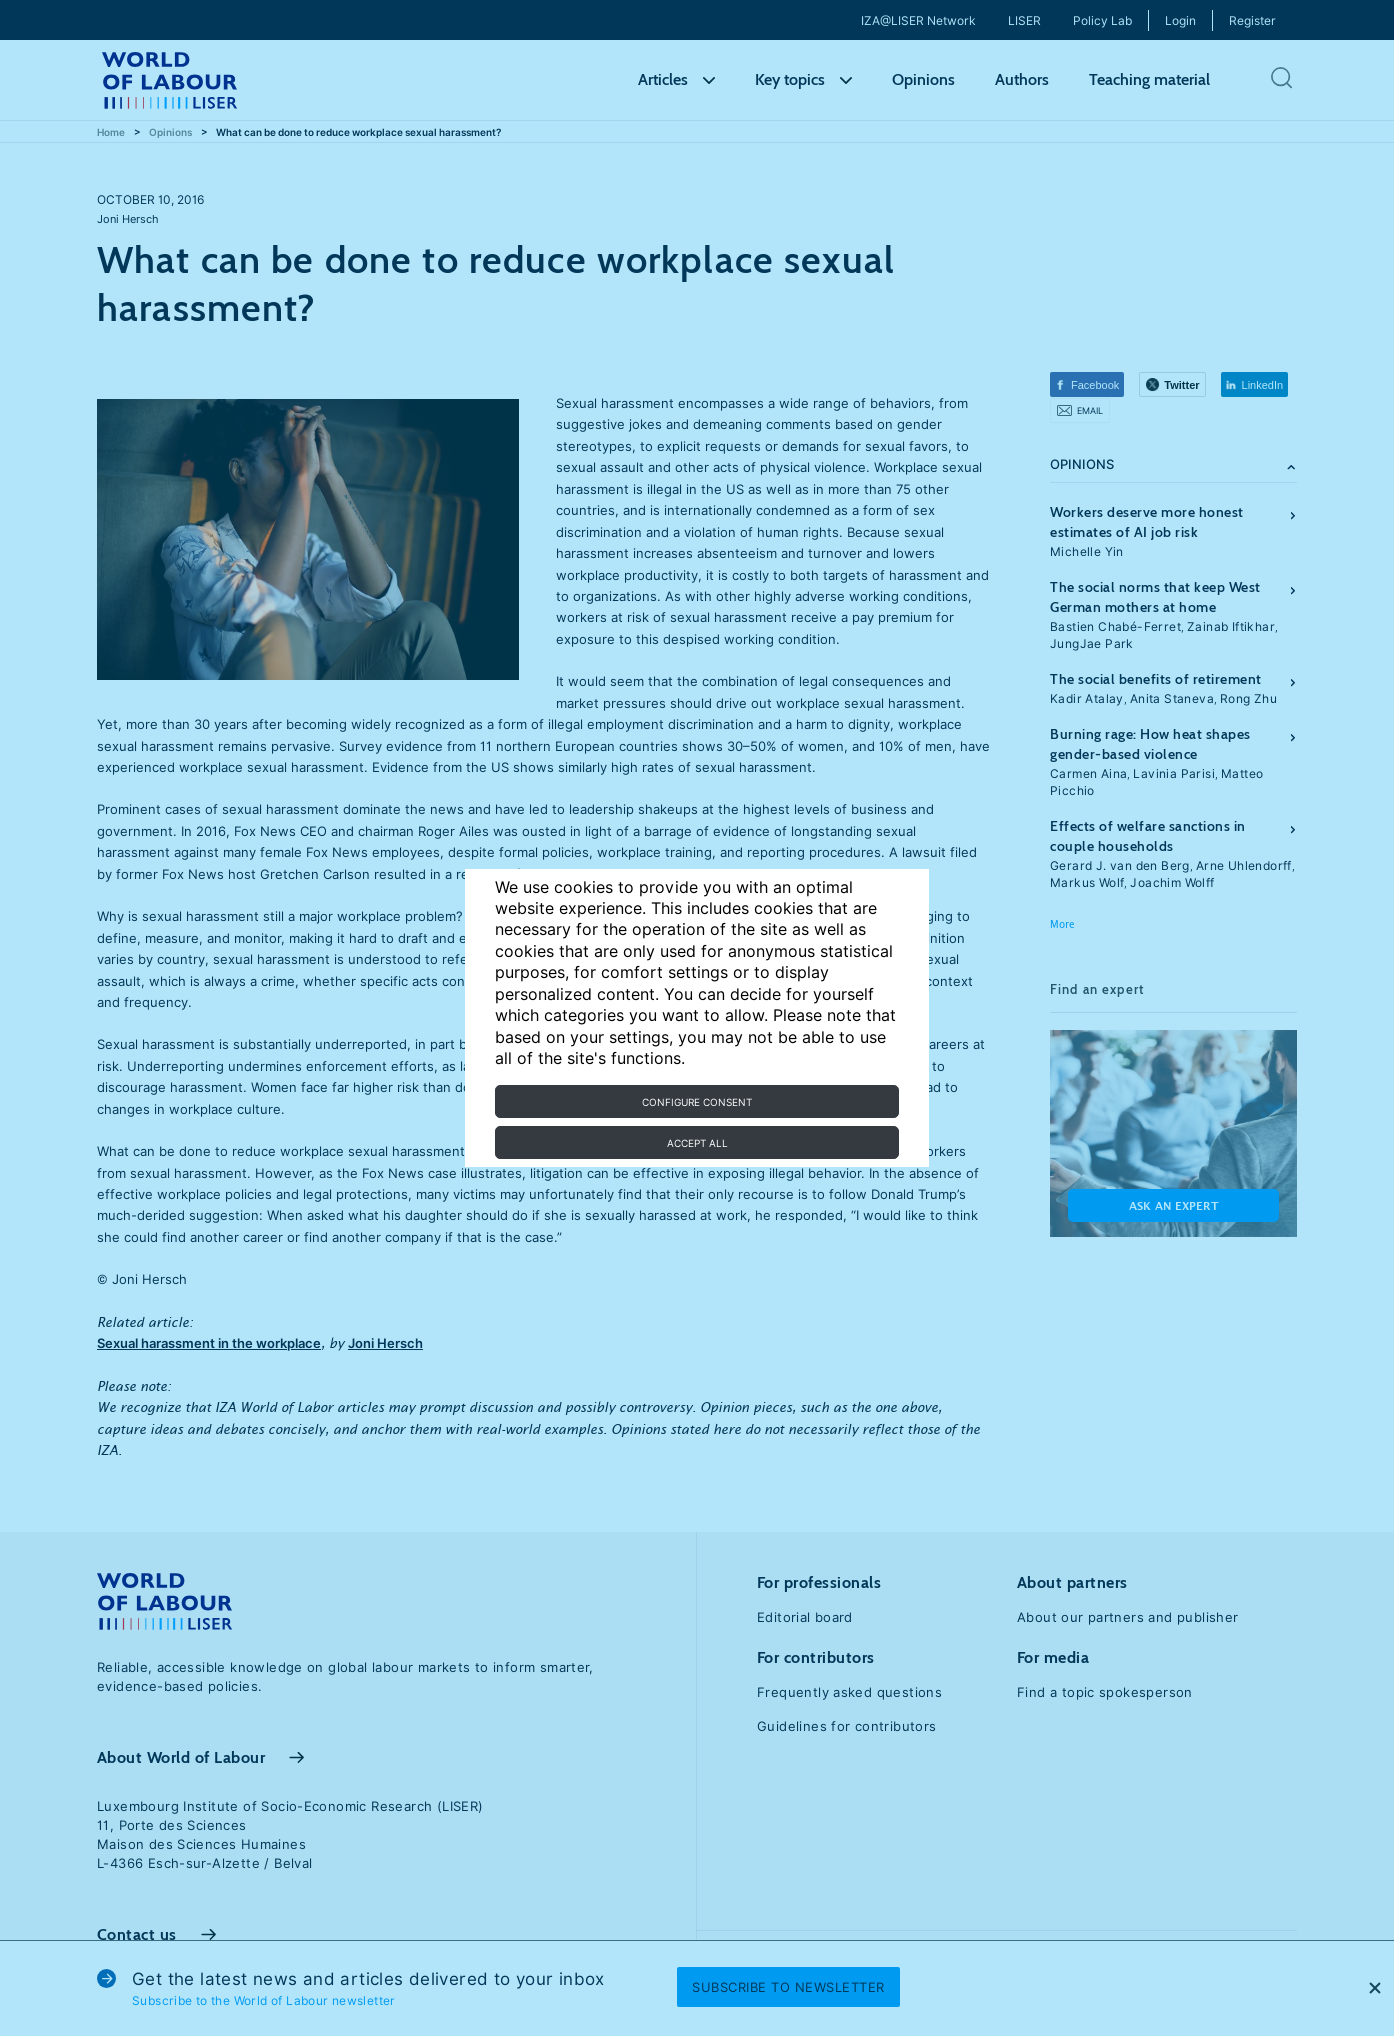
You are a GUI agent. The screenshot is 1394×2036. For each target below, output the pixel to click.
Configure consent (697, 1102)
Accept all (697, 1143)
